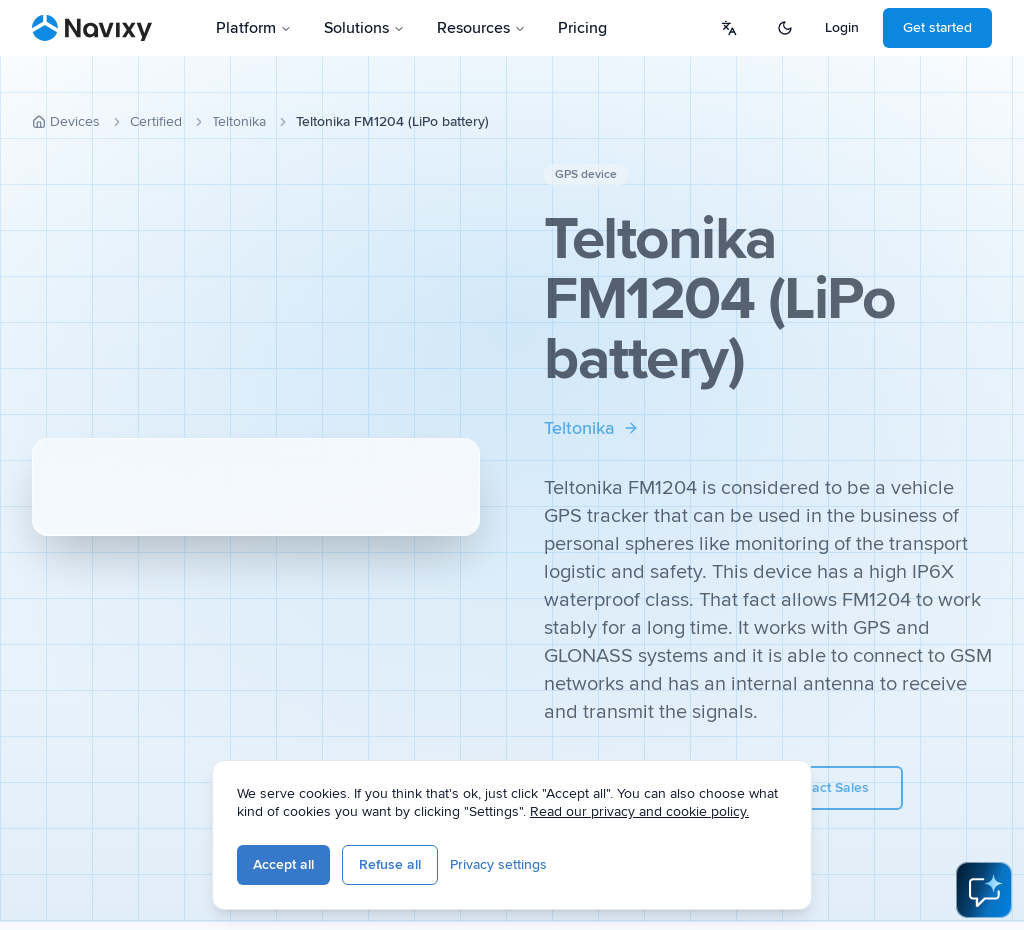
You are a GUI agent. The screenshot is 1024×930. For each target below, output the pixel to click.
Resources (481, 28)
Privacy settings (498, 864)
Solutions (364, 28)
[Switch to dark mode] (785, 28)
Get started (937, 27)
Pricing (582, 28)
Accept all (283, 864)
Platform (254, 28)
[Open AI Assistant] (984, 890)
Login (842, 27)
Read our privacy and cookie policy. (639, 811)
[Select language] (729, 28)
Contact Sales (825, 787)
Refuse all (390, 864)
